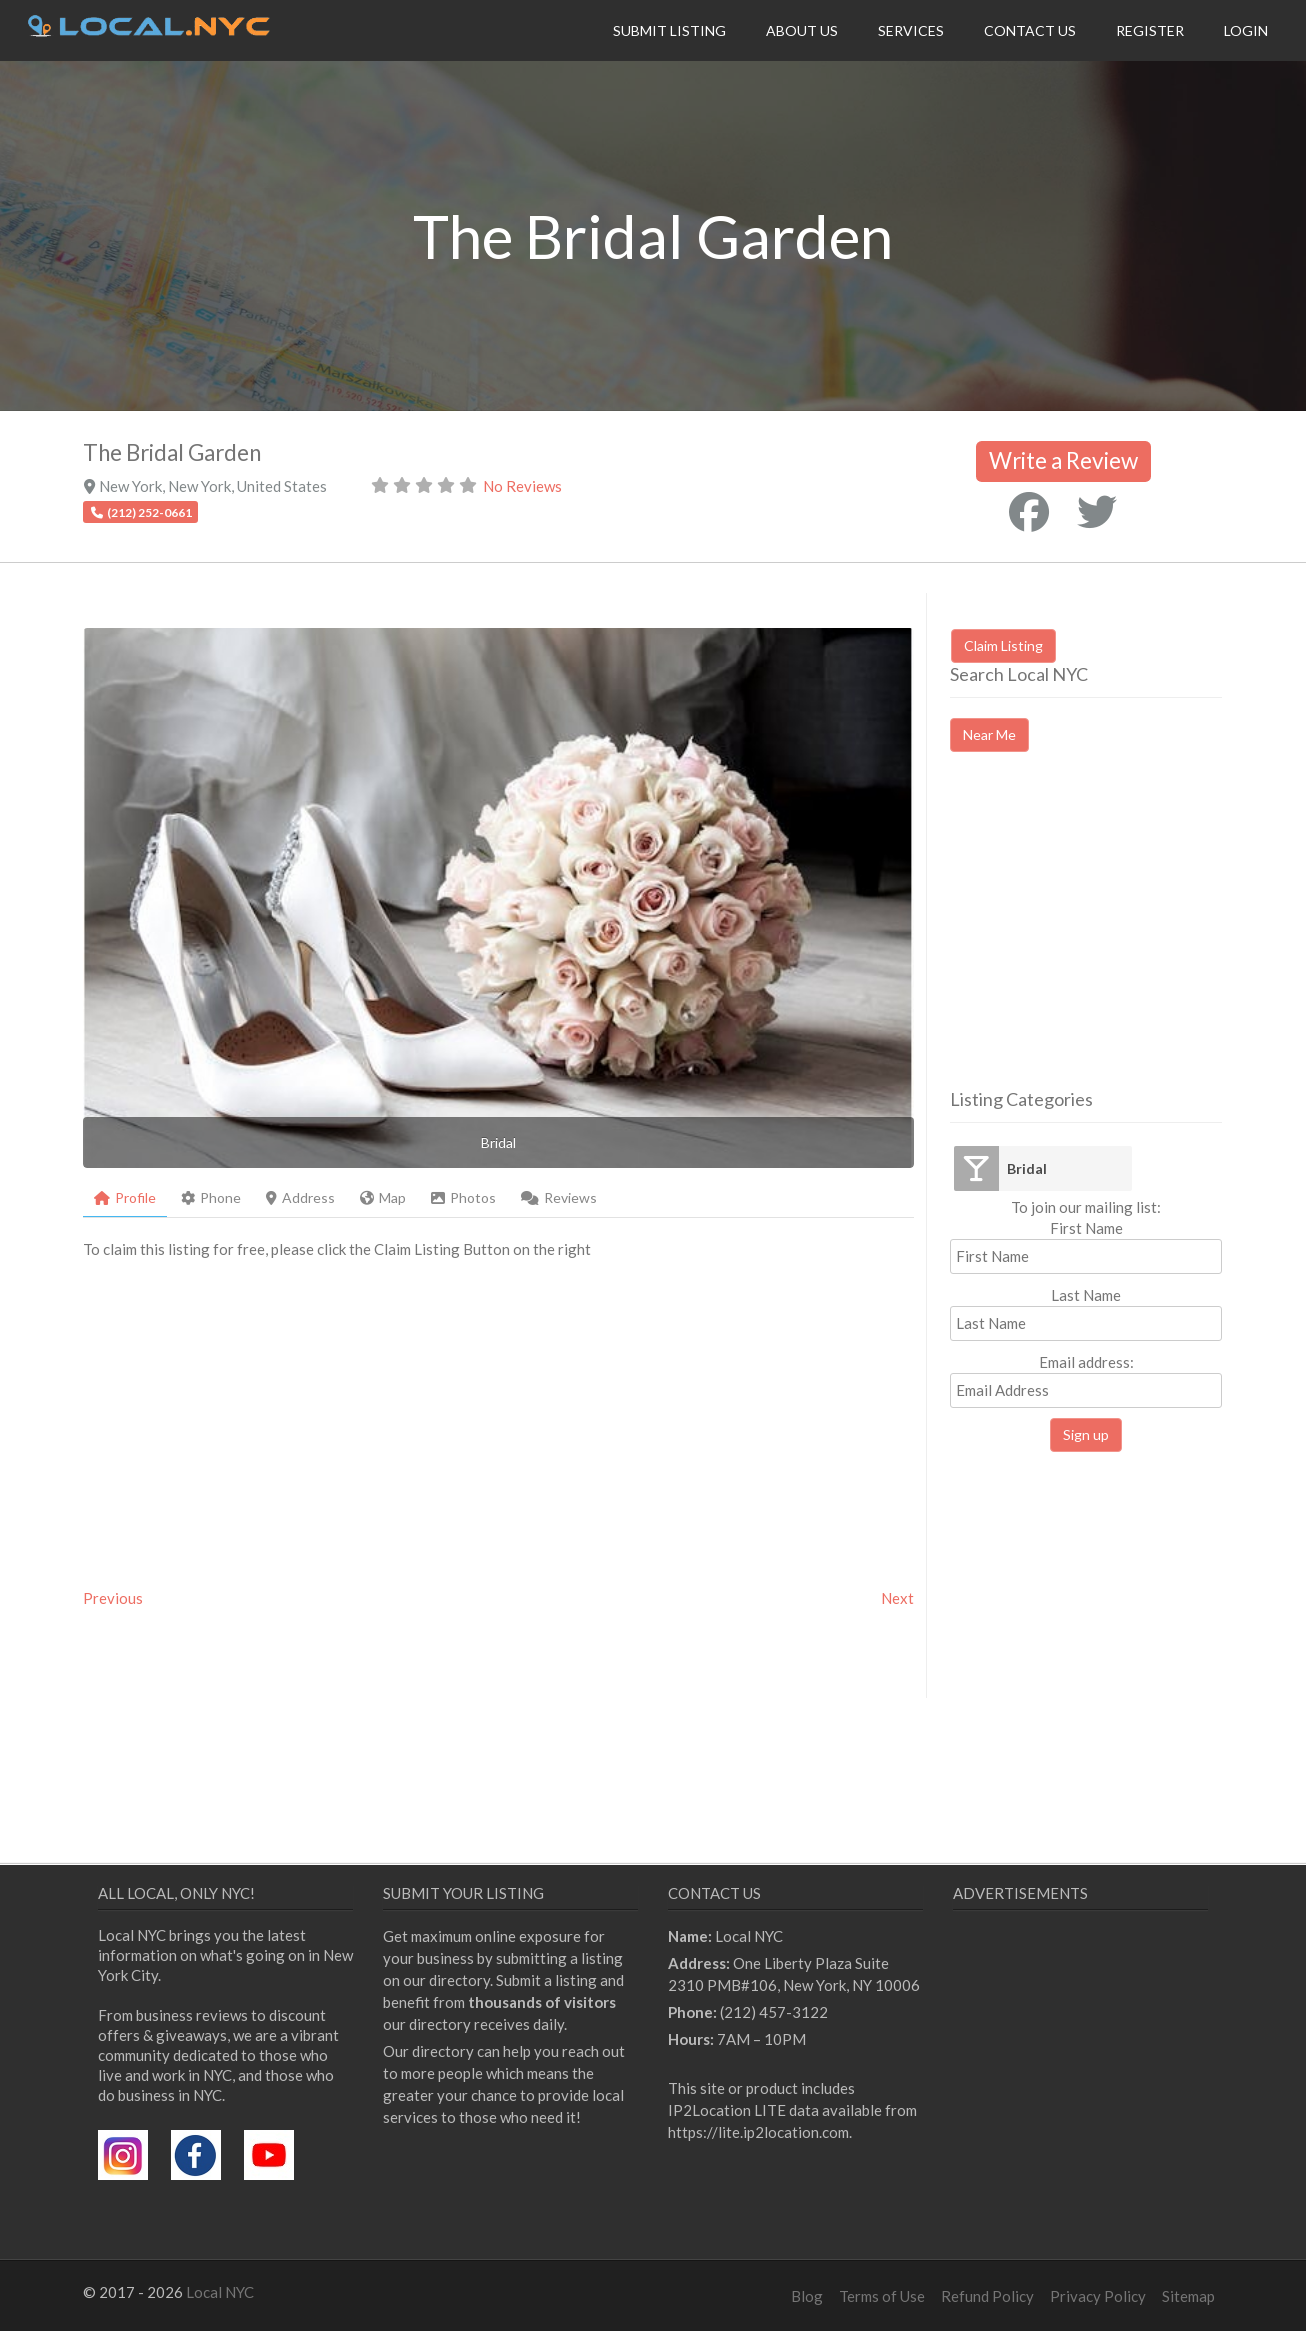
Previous (113, 1598)
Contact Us (1030, 30)
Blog (807, 2296)
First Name (1086, 1228)
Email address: (1086, 1380)
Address (300, 1197)
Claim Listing (1003, 645)
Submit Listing (669, 30)
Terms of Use (882, 2296)
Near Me (989, 734)
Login (1246, 30)
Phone (211, 1197)
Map (383, 1197)
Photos (463, 1197)
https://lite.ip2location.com (758, 2132)
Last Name (1086, 1295)
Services (911, 30)
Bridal (1027, 1168)
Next (897, 1598)
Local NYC (220, 2292)
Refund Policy (987, 2296)
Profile (125, 1197)
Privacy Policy (1098, 2296)
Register (1150, 30)
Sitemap (1188, 2296)
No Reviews (522, 486)
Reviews (559, 1197)
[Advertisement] (1118, 938)
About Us (802, 30)
